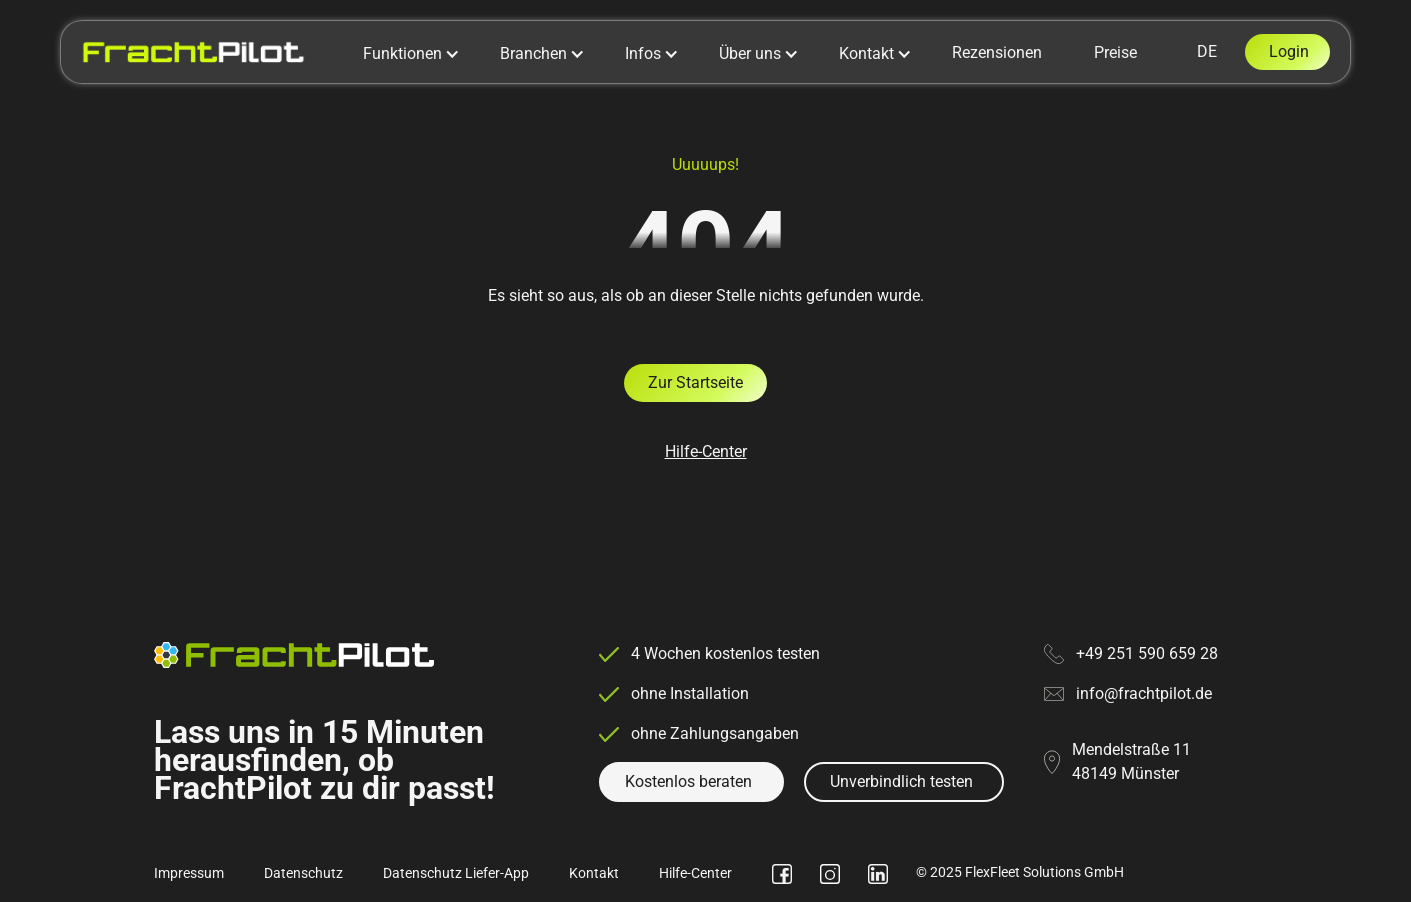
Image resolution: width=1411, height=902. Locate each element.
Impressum (189, 873)
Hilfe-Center (706, 451)
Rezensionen (997, 52)
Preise (1115, 52)
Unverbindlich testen (901, 781)
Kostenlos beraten (688, 781)
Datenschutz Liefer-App (456, 873)
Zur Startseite (695, 382)
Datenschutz (303, 873)
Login (1289, 51)
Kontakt (594, 873)
